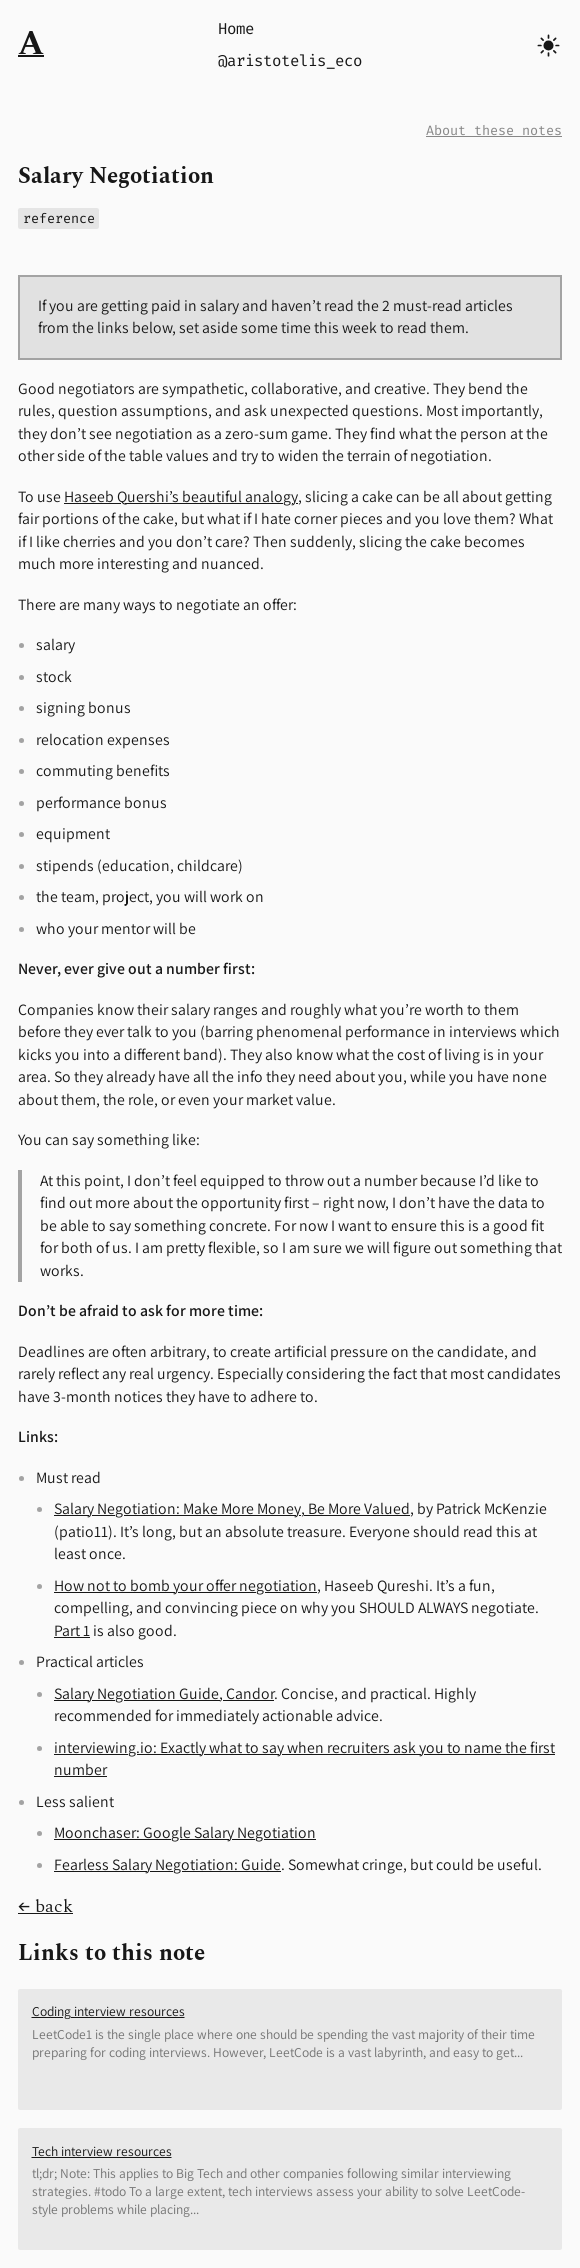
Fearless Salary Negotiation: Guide (167, 1864)
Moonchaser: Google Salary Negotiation (185, 1832)
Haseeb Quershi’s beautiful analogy (181, 496)
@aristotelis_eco (290, 60)
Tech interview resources (102, 2151)
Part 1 (72, 1630)
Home (236, 28)
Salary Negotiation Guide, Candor (164, 1693)
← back (45, 1907)
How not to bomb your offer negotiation (185, 1585)
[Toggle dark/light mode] (548, 45)
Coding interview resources (108, 2011)
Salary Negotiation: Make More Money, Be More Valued (232, 1508)
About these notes (494, 130)
